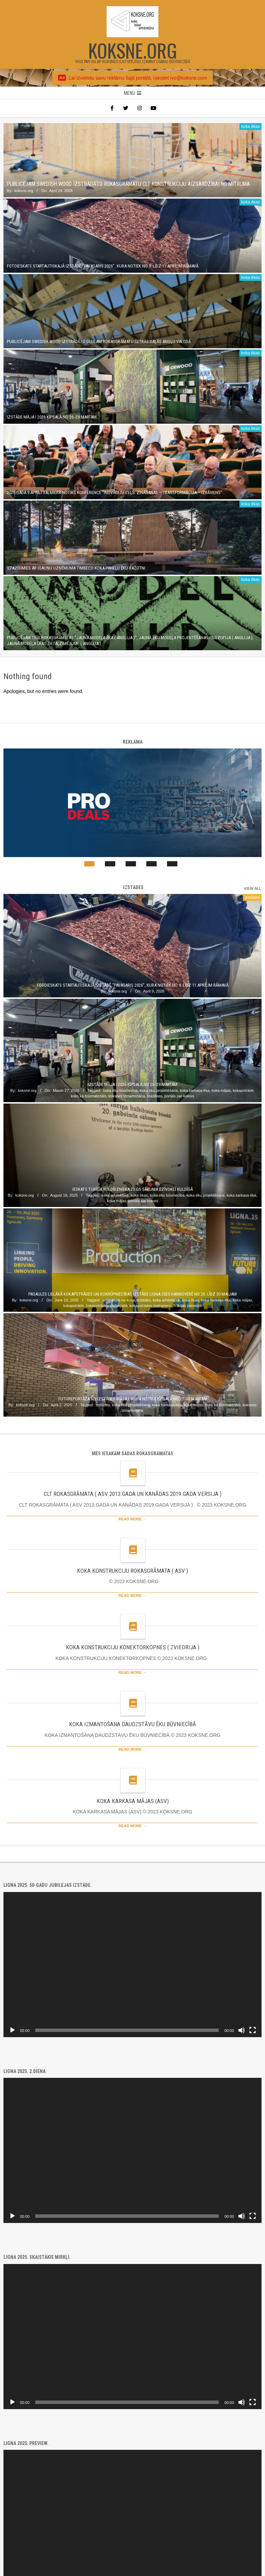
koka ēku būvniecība (120, 1090)
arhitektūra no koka (118, 1300)
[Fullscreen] (252, 2030)
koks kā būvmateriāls (88, 1096)
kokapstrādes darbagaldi (106, 1306)
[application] (132, 1964)
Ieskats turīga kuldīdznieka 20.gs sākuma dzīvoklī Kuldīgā (132, 1189)
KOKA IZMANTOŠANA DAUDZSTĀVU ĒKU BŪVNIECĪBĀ (132, 1724)
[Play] (12, 2030)
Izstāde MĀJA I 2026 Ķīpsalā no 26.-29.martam (52, 417)
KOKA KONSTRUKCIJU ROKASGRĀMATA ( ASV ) (132, 1570)
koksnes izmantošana (126, 1096)
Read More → (132, 1519)
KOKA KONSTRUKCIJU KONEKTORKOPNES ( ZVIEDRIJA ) (132, 1647)
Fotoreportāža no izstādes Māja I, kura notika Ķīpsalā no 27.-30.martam (132, 1398)
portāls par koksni (179, 1096)
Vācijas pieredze (188, 1306)
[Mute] (241, 2030)
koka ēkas (250, 126)
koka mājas (221, 1090)
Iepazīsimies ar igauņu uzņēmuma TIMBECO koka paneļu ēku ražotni (76, 568)
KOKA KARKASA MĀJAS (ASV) (133, 1801)
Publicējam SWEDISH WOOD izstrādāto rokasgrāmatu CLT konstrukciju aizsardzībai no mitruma (128, 184)
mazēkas (154, 1096)
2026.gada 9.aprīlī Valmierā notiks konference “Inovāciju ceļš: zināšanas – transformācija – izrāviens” (114, 492)
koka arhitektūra (114, 1195)
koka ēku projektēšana (159, 1090)
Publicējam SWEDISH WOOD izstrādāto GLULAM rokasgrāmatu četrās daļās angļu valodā (99, 341)
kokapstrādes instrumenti (150, 1306)
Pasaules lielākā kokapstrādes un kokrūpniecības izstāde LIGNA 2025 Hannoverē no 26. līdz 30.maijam (132, 1294)
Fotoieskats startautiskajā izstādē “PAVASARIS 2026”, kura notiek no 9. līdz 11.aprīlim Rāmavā (102, 266)
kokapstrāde (243, 1090)
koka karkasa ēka (194, 1090)
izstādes (252, 897)
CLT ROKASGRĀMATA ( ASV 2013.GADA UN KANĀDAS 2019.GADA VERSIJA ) (133, 1493)
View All (252, 888)
